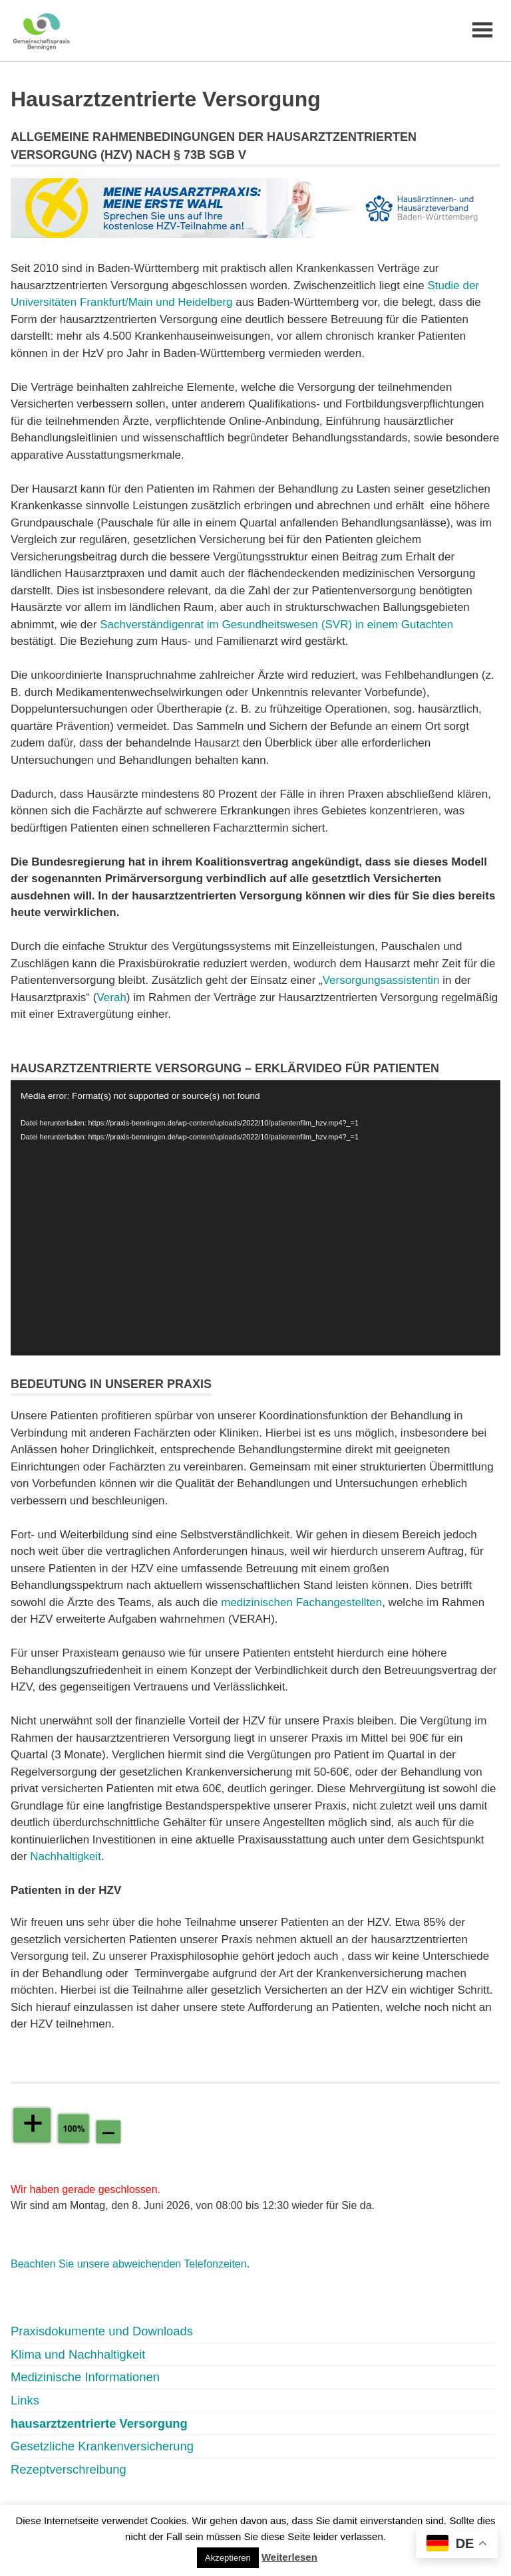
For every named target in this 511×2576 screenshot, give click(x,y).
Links (25, 2400)
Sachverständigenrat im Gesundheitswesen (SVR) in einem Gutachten (276, 624)
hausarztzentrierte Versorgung (99, 2423)
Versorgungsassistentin (381, 980)
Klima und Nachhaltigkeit (78, 2354)
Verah (111, 997)
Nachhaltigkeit (65, 1856)
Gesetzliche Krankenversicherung (102, 2446)
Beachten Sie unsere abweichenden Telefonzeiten (129, 2264)
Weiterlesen (289, 2557)
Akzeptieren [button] (228, 2558)
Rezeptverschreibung (68, 2469)
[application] (255, 1217)
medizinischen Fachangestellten (301, 1602)
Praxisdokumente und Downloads (102, 2331)
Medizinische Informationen (85, 2377)
